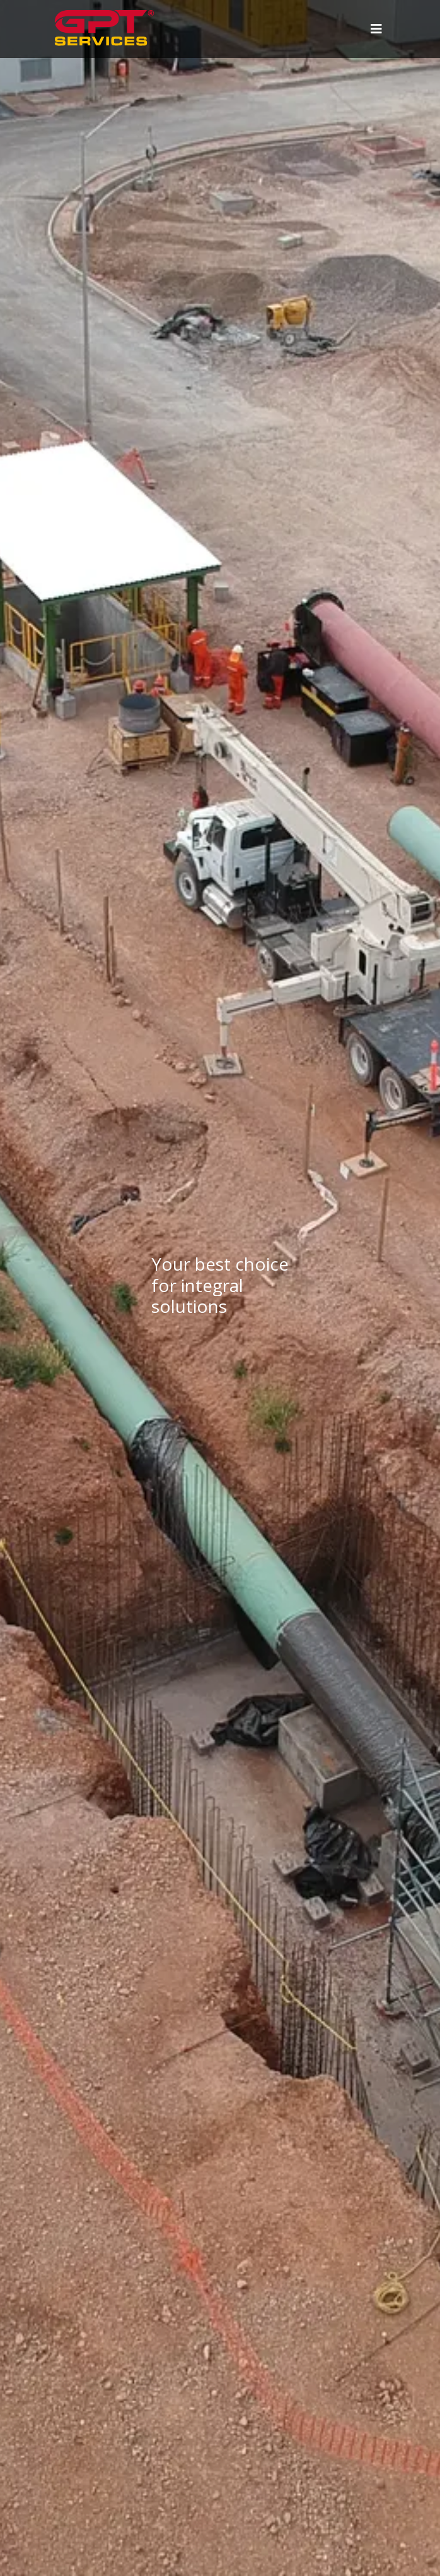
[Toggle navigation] (375, 29)
